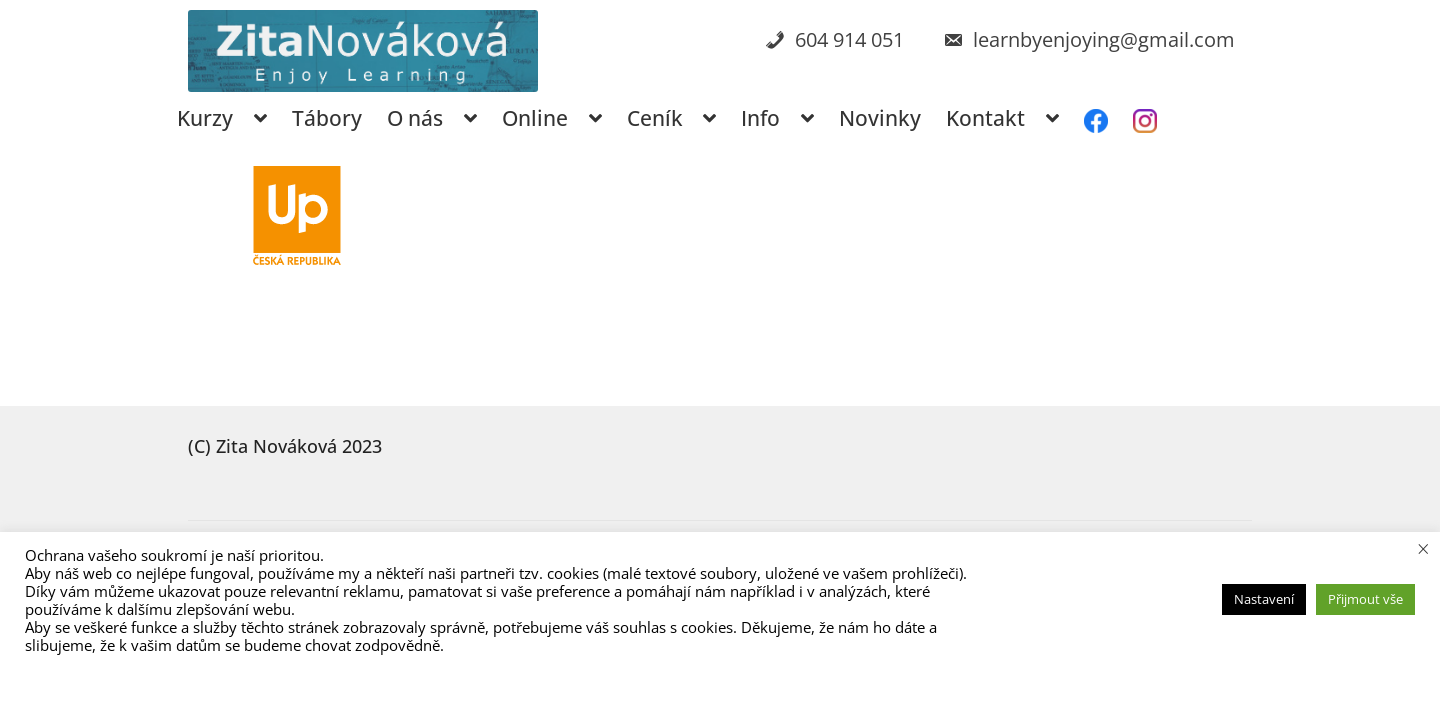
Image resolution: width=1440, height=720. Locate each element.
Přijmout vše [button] (1365, 599)
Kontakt (985, 118)
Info (760, 118)
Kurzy (205, 118)
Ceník (655, 118)
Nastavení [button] (1264, 599)
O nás (415, 118)
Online (535, 118)
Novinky (880, 118)
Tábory (327, 118)
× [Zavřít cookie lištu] (1423, 548)
